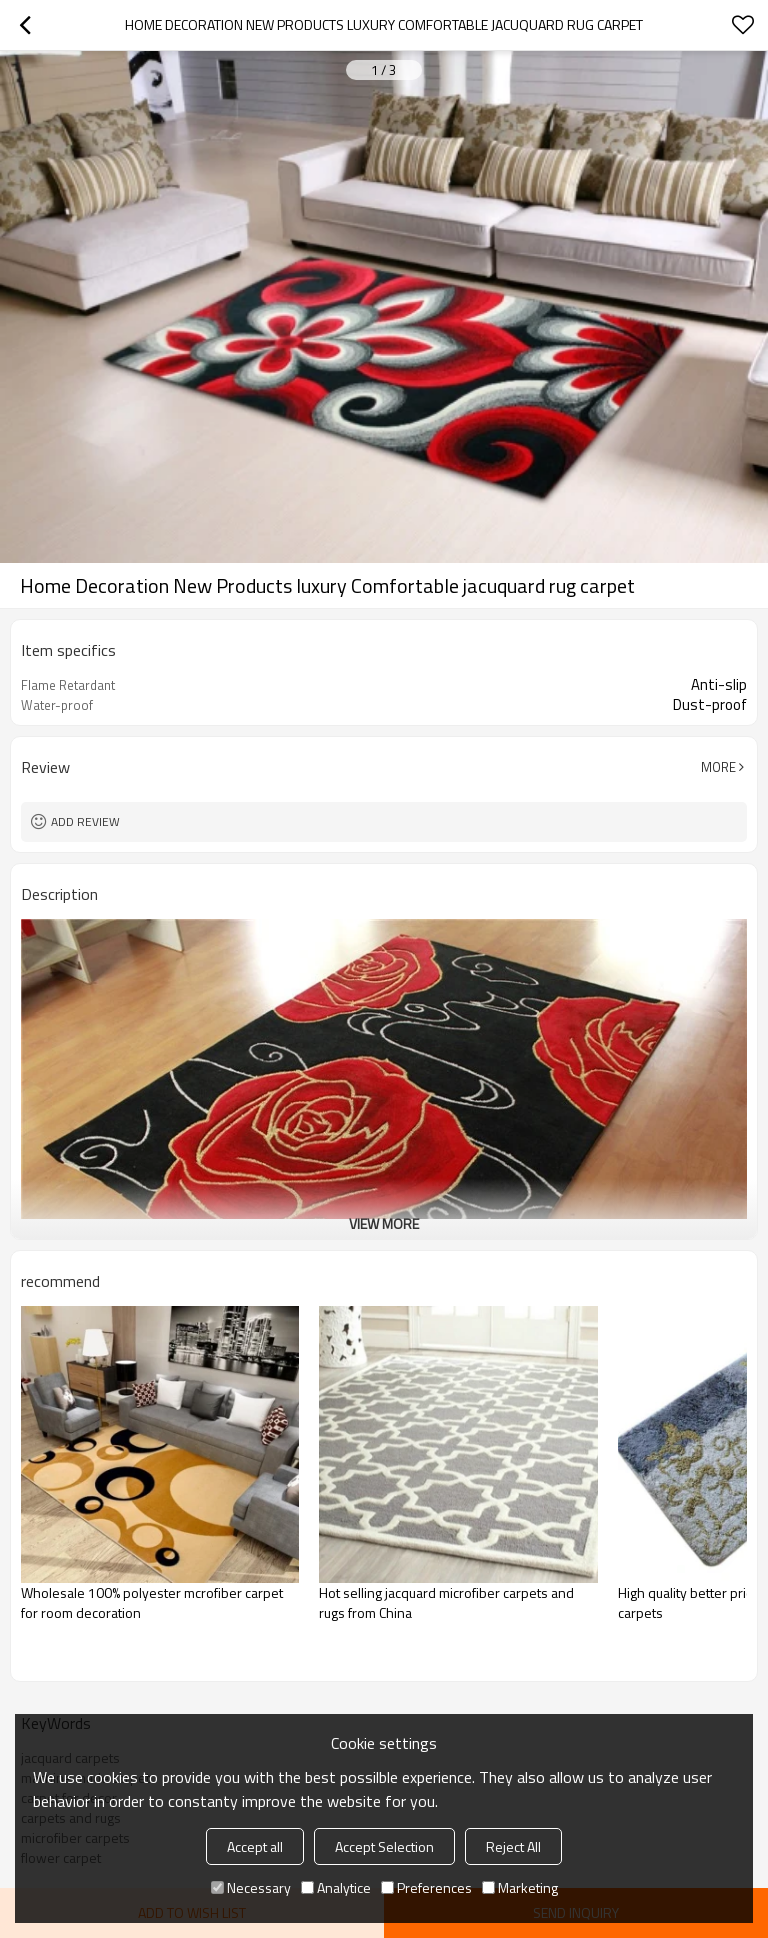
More (718, 767)
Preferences (426, 1887)
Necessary (251, 1887)
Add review (85, 821)
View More (384, 1223)
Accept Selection (384, 1846)
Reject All (513, 1846)
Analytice (336, 1887)
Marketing (520, 1887)
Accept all (255, 1846)
